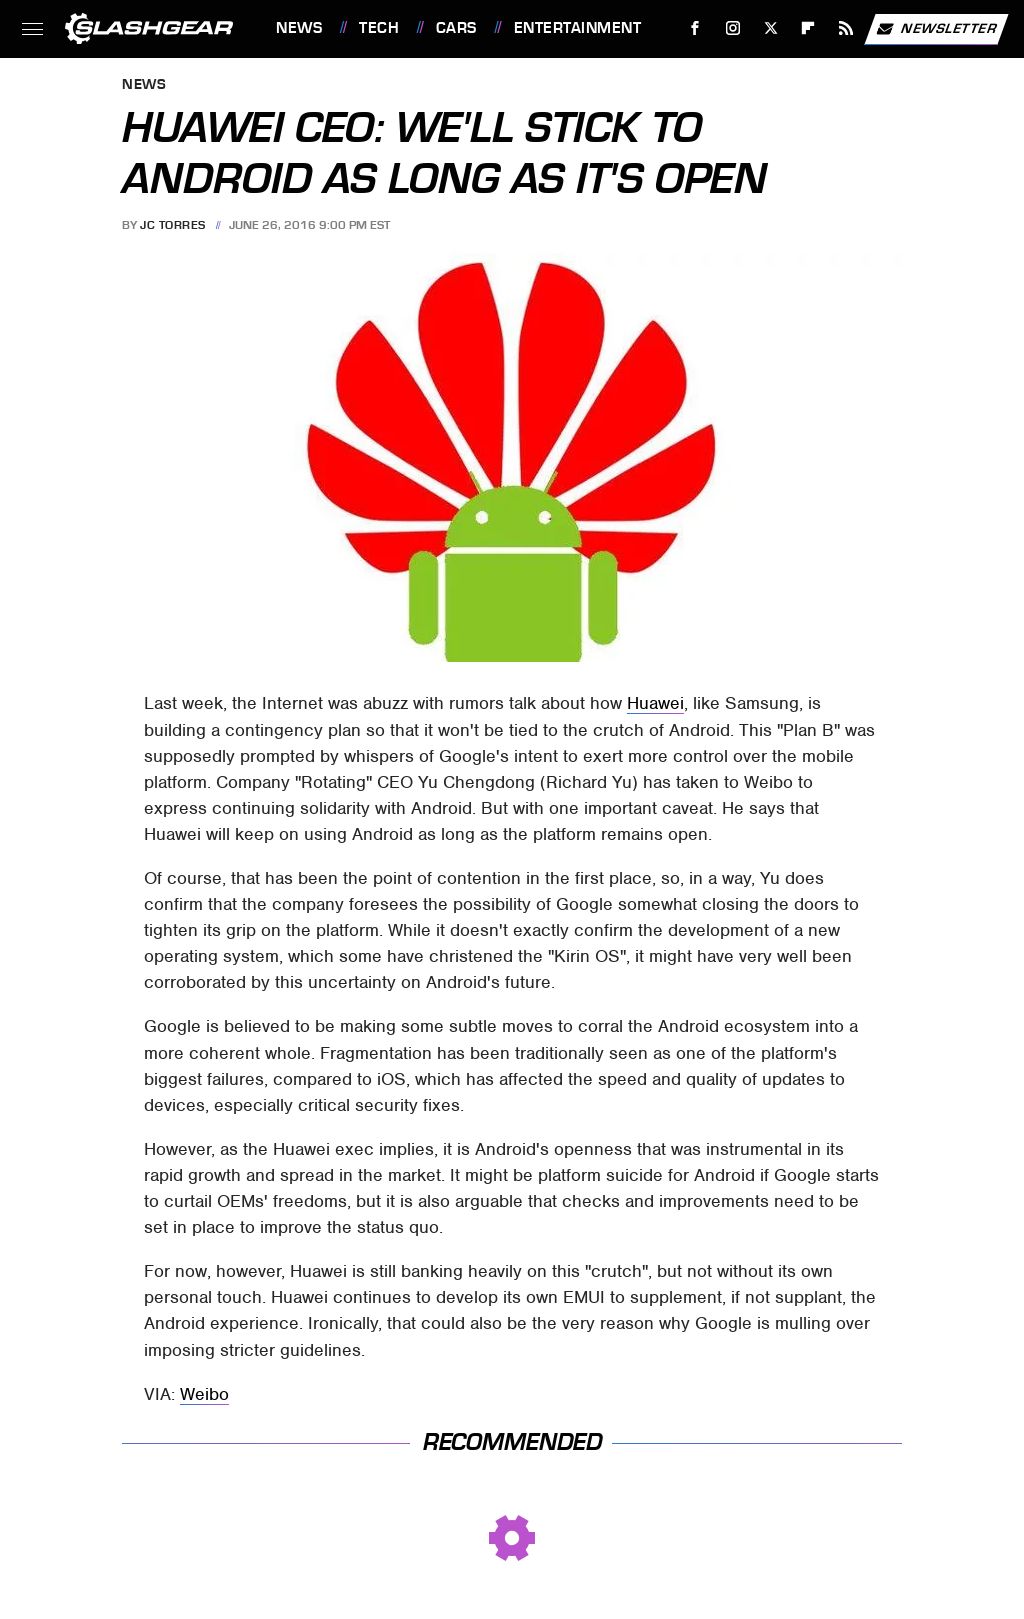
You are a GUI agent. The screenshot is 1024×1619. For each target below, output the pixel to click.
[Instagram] (733, 28)
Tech (379, 28)
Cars (456, 28)
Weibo (204, 1394)
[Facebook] (695, 28)
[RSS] (846, 28)
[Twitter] (770, 28)
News (299, 28)
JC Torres (173, 225)
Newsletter (936, 29)
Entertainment (578, 28)
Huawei (655, 703)
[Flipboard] (808, 28)
